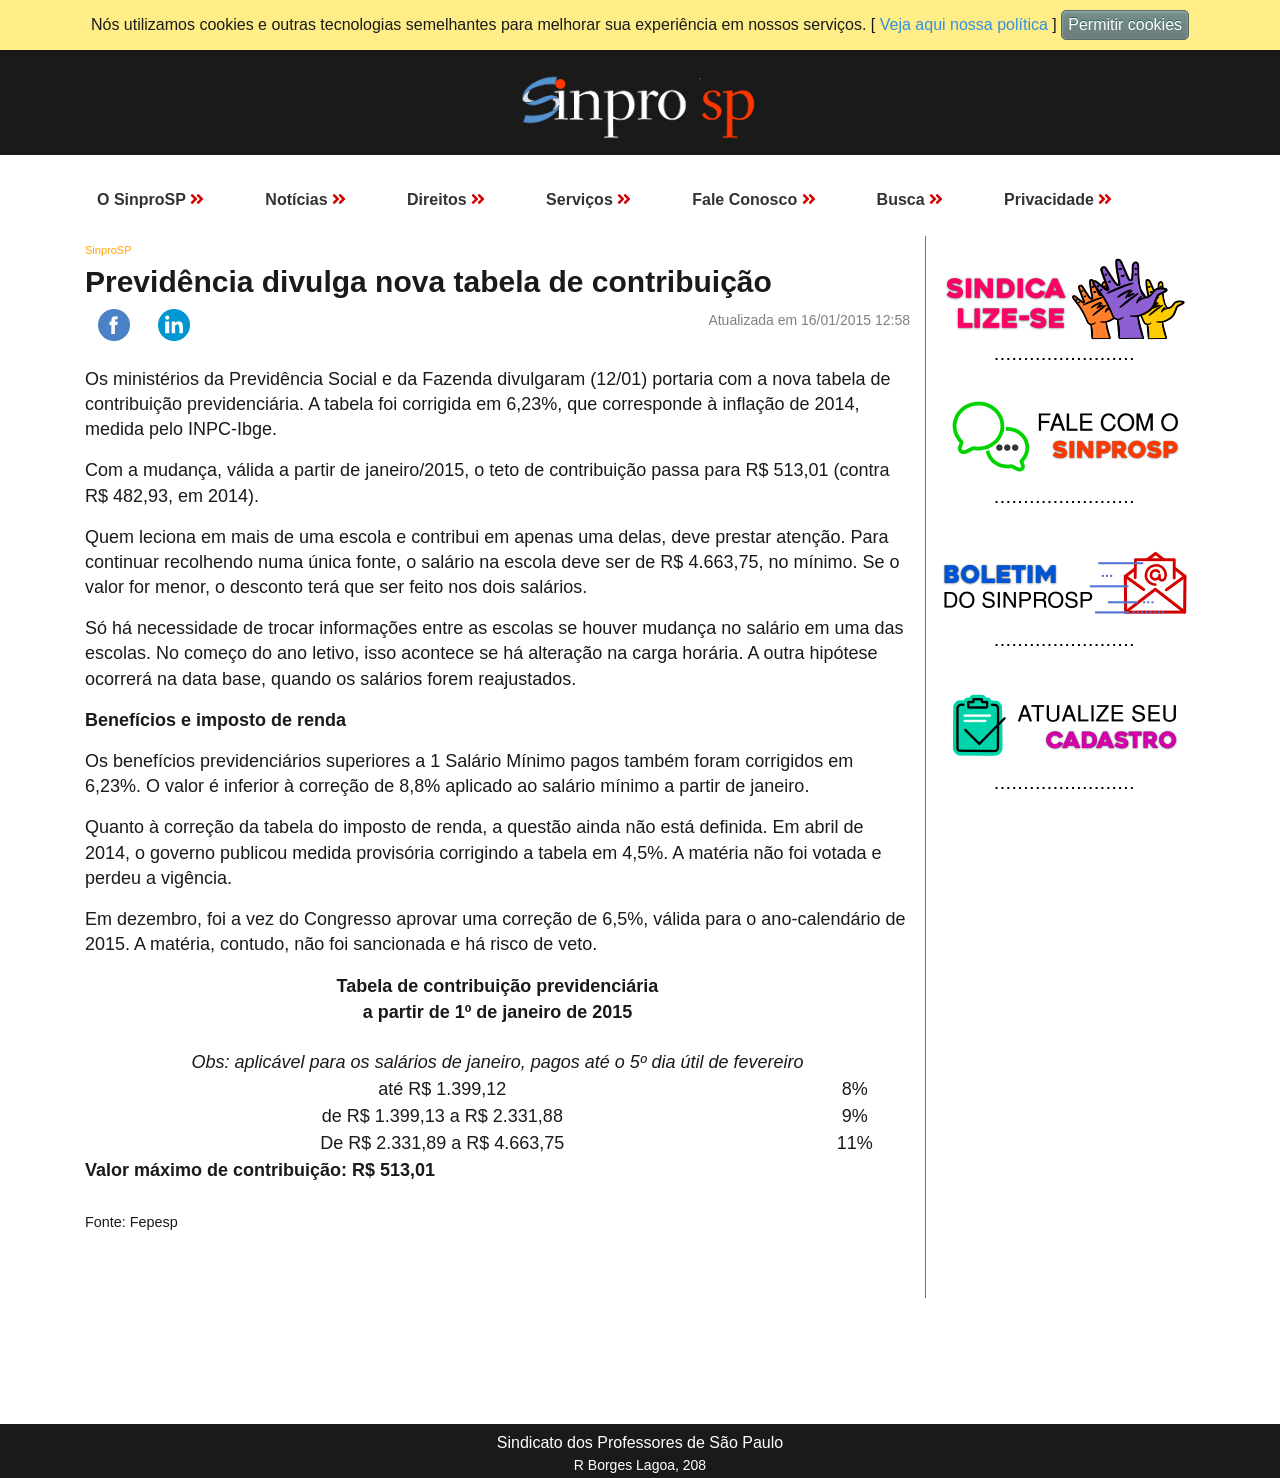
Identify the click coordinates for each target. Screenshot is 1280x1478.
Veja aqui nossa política (964, 24)
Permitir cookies (1125, 24)
